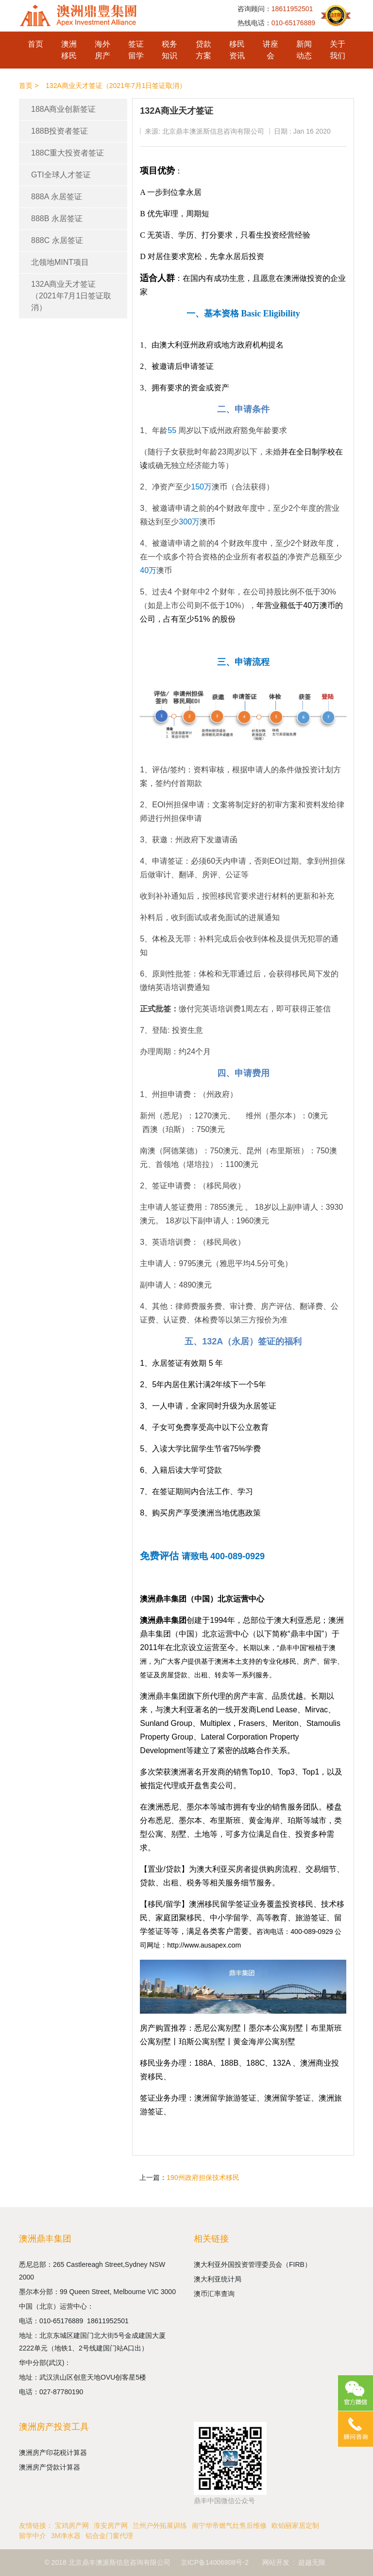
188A (203, 2063)
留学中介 (32, 2536)
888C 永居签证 (57, 240)
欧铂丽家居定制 (295, 2525)
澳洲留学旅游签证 (225, 2098)
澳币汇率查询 (214, 2294)
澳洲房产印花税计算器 (53, 2452)
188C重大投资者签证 (67, 153)
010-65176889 (63, 2321)
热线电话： (276, 23)
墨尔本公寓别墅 (276, 2028)
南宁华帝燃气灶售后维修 (229, 2525)
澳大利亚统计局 (217, 2279)
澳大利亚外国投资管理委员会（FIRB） (252, 2264)
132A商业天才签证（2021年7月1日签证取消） (71, 296)
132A (281, 2063)
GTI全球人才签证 (61, 175)
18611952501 (109, 2321)
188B (229, 2063)
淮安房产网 (111, 2525)
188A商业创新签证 (63, 109)
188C (255, 2063)
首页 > (28, 85)
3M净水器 (66, 2536)
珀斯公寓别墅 (202, 2041)
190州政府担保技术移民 (203, 2177)
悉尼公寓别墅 (217, 2028)
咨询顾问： (275, 9)
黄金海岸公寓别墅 (264, 2041)
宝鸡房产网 (72, 2525)
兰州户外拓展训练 (160, 2525)
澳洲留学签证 (287, 2098)
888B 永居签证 (57, 218)
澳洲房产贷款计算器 (49, 2467)
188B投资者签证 (59, 131)
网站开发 (275, 2562)
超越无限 (311, 2562)
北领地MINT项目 (60, 262)
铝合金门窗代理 (109, 2536)
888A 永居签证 (56, 196)
